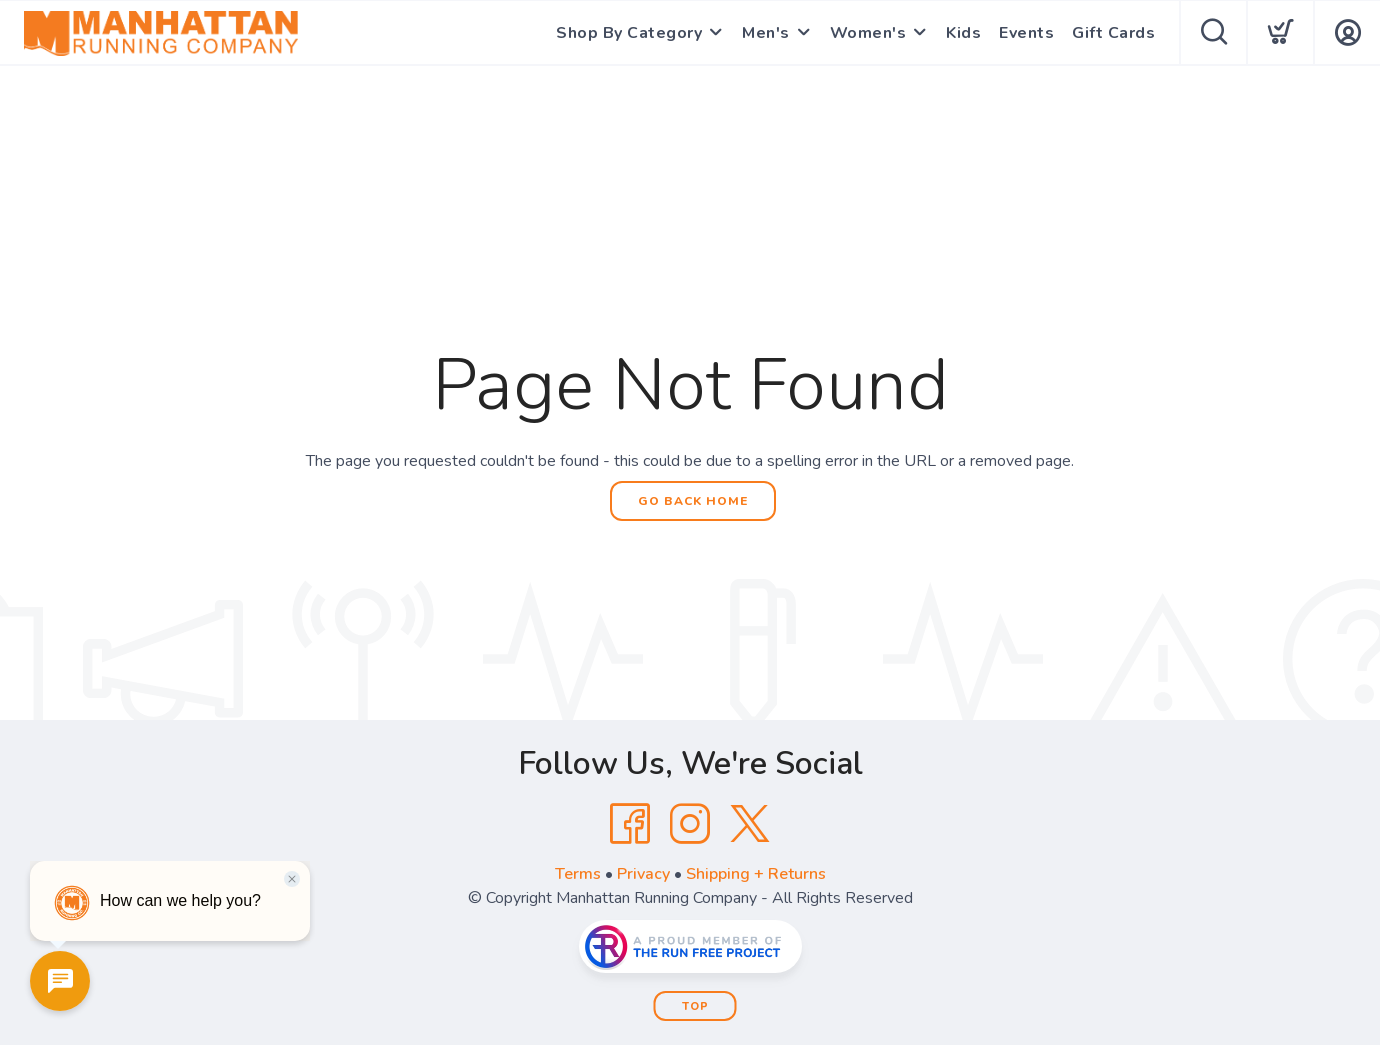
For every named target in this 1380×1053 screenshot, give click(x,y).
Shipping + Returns (756, 874)
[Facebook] (630, 824)
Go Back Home (693, 501)
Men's (766, 33)
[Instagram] (690, 824)
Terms (578, 874)
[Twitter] (750, 824)
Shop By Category (629, 33)
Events (1026, 33)
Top (695, 1006)
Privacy (643, 874)
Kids (963, 33)
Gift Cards (1113, 33)
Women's (868, 33)
